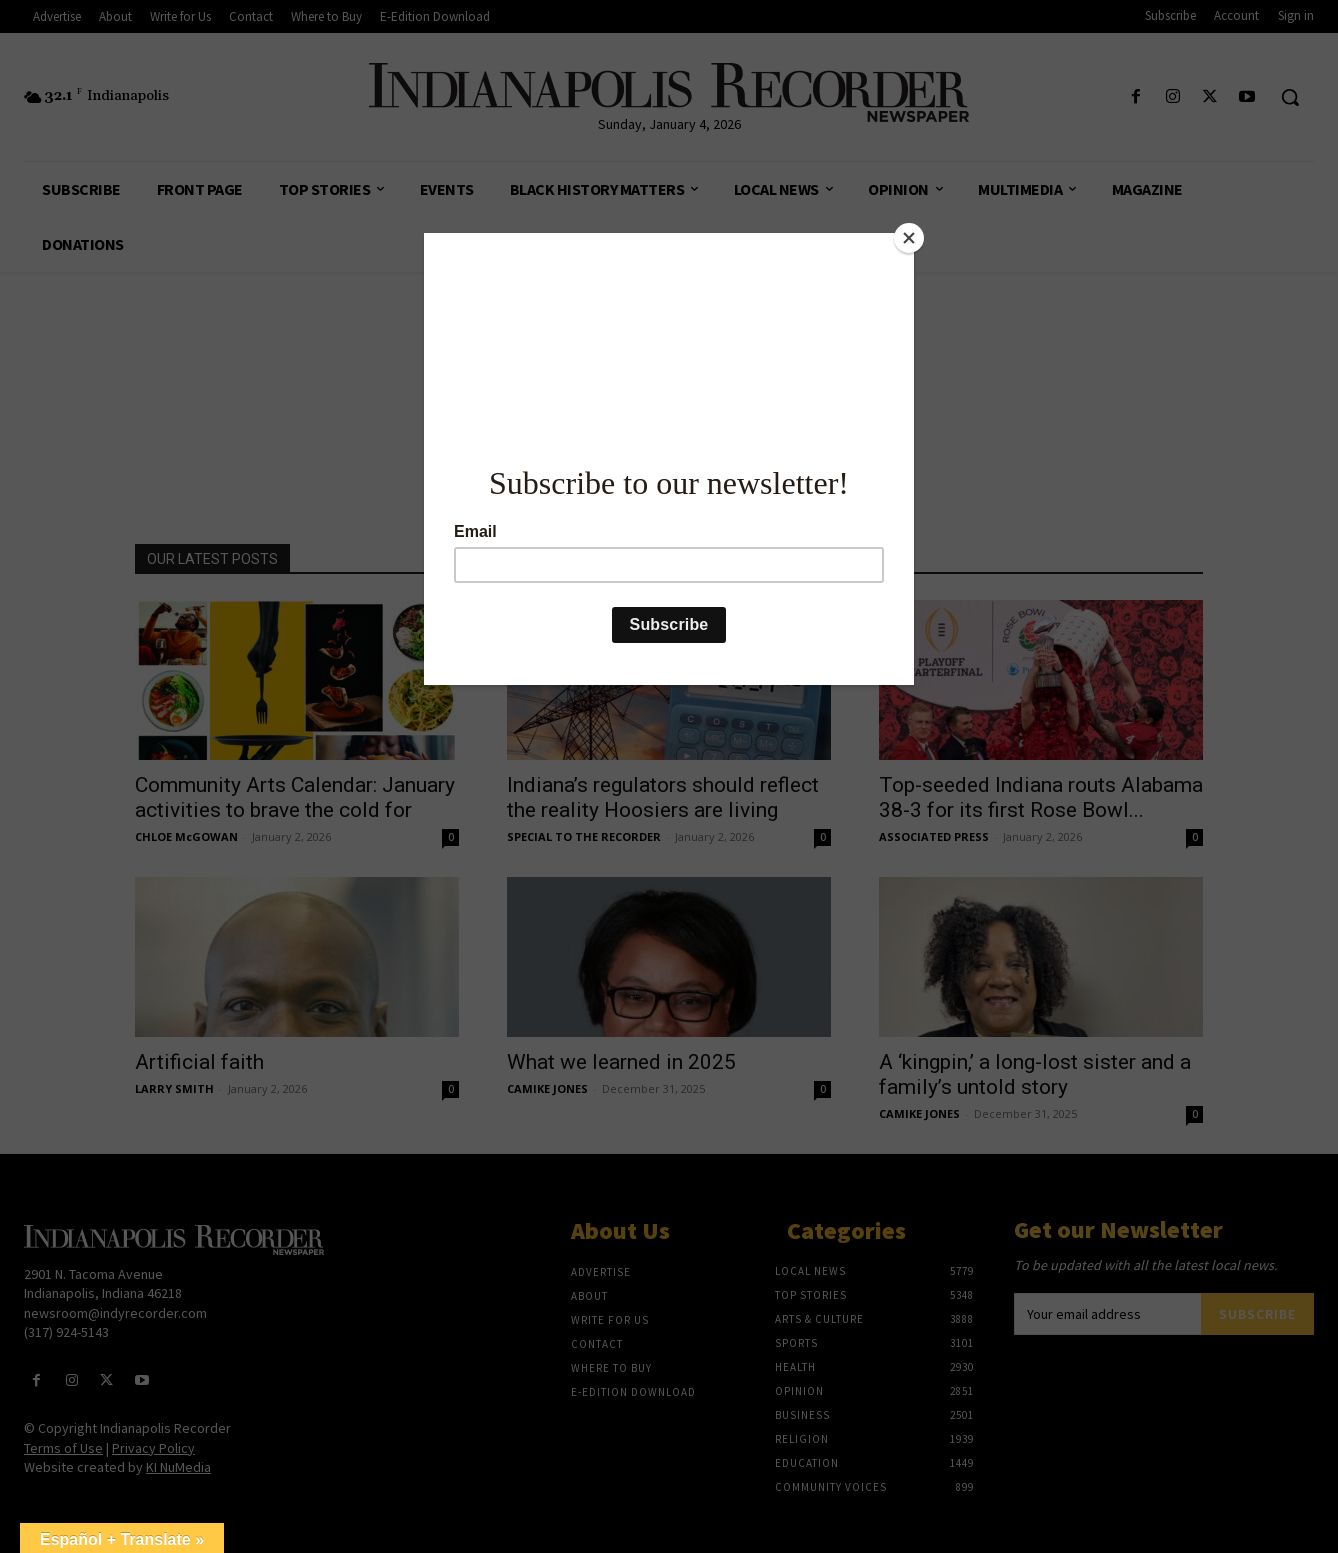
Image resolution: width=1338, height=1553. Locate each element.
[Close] (909, 238)
